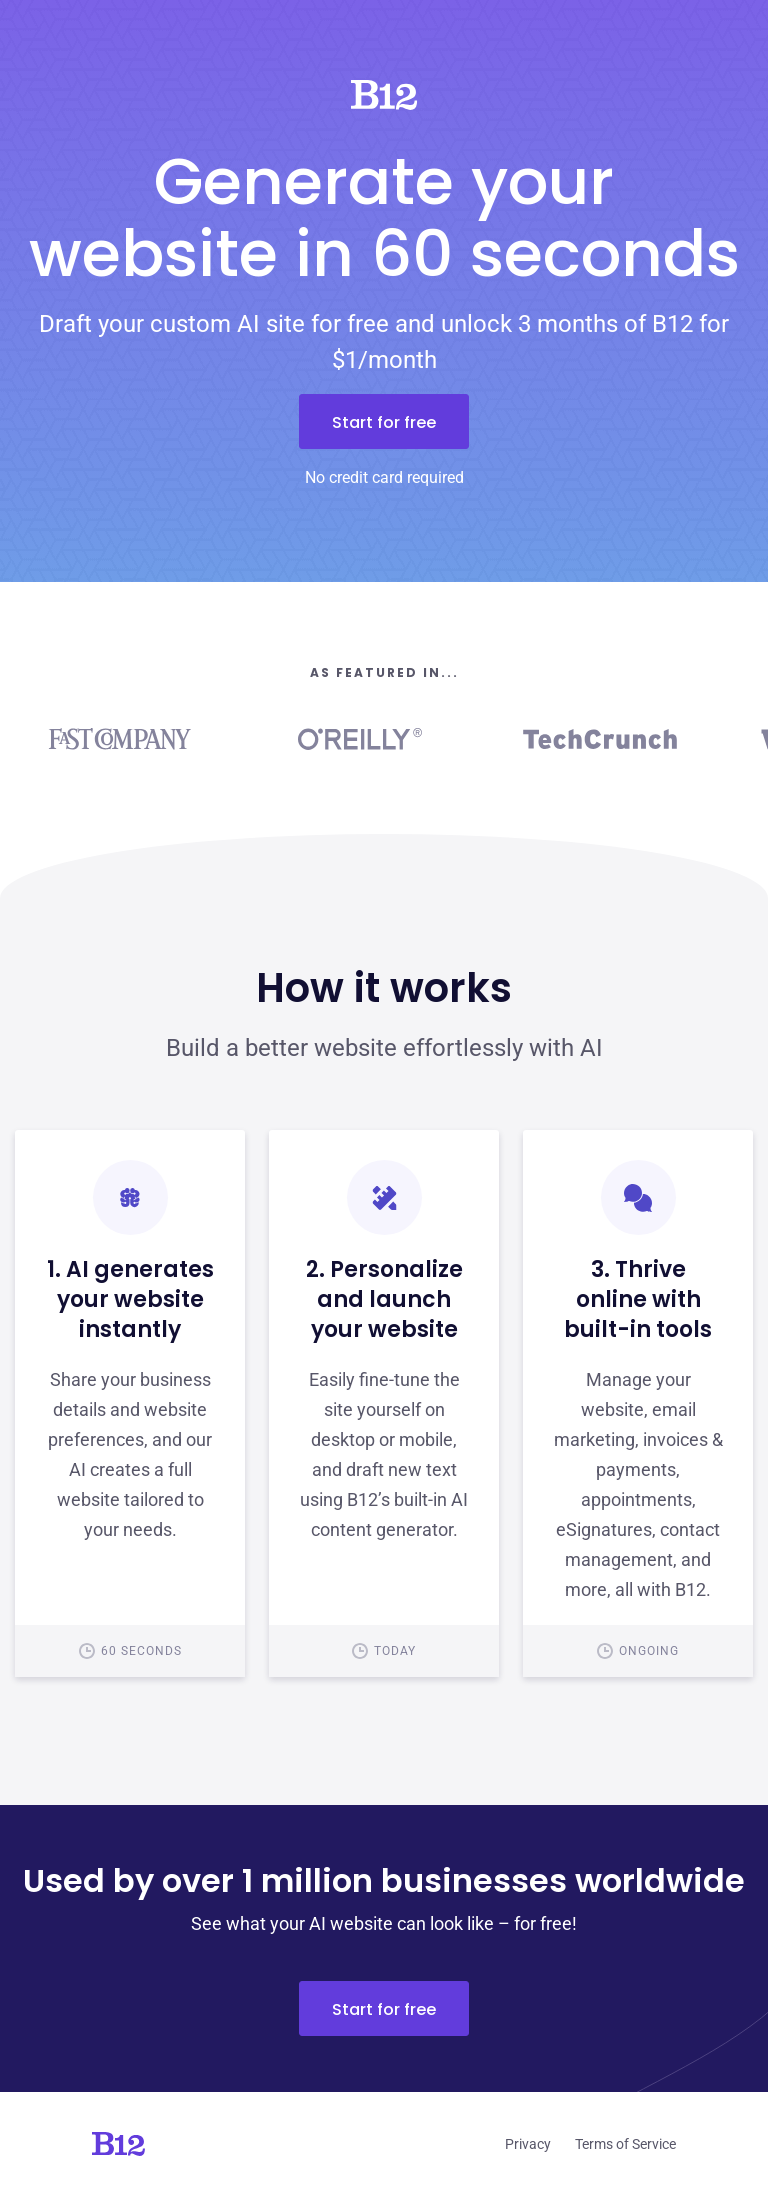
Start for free (384, 422)
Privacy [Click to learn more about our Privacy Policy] (528, 2144)
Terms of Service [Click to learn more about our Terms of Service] (625, 2144)
